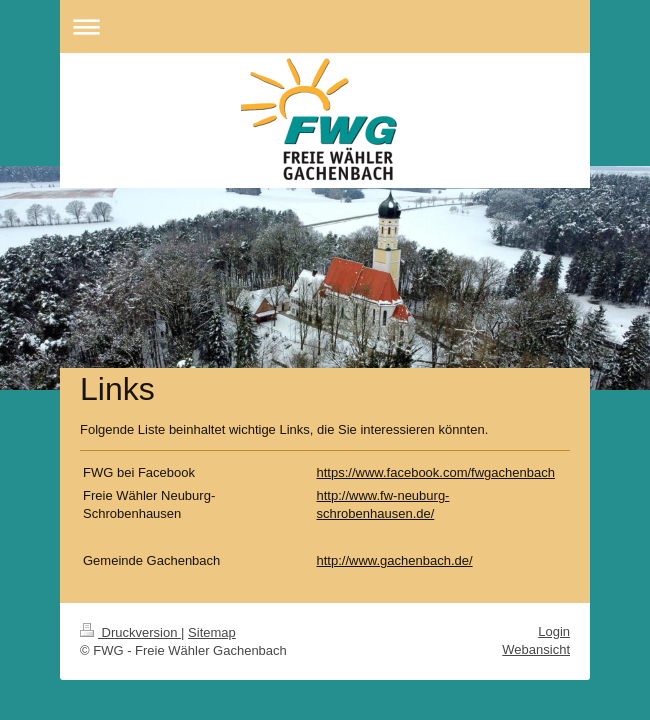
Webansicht (536, 649)
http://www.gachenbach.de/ (395, 560)
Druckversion (130, 632)
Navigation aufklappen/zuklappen (325, 26)
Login (554, 631)
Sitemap (212, 632)
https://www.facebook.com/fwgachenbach (436, 472)
